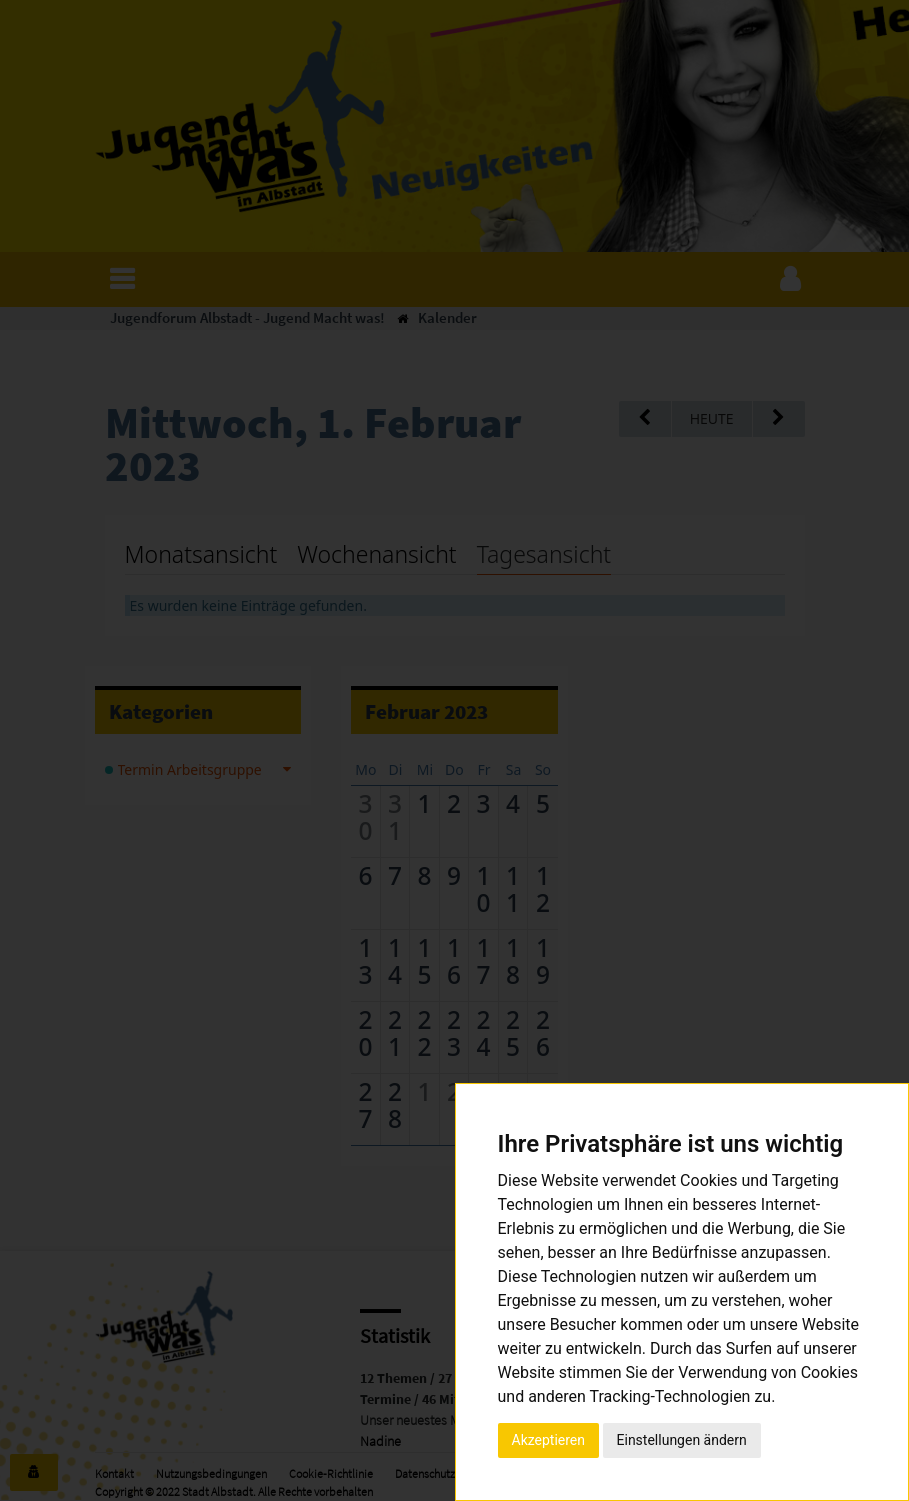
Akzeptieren (549, 1440)
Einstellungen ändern (682, 1440)
